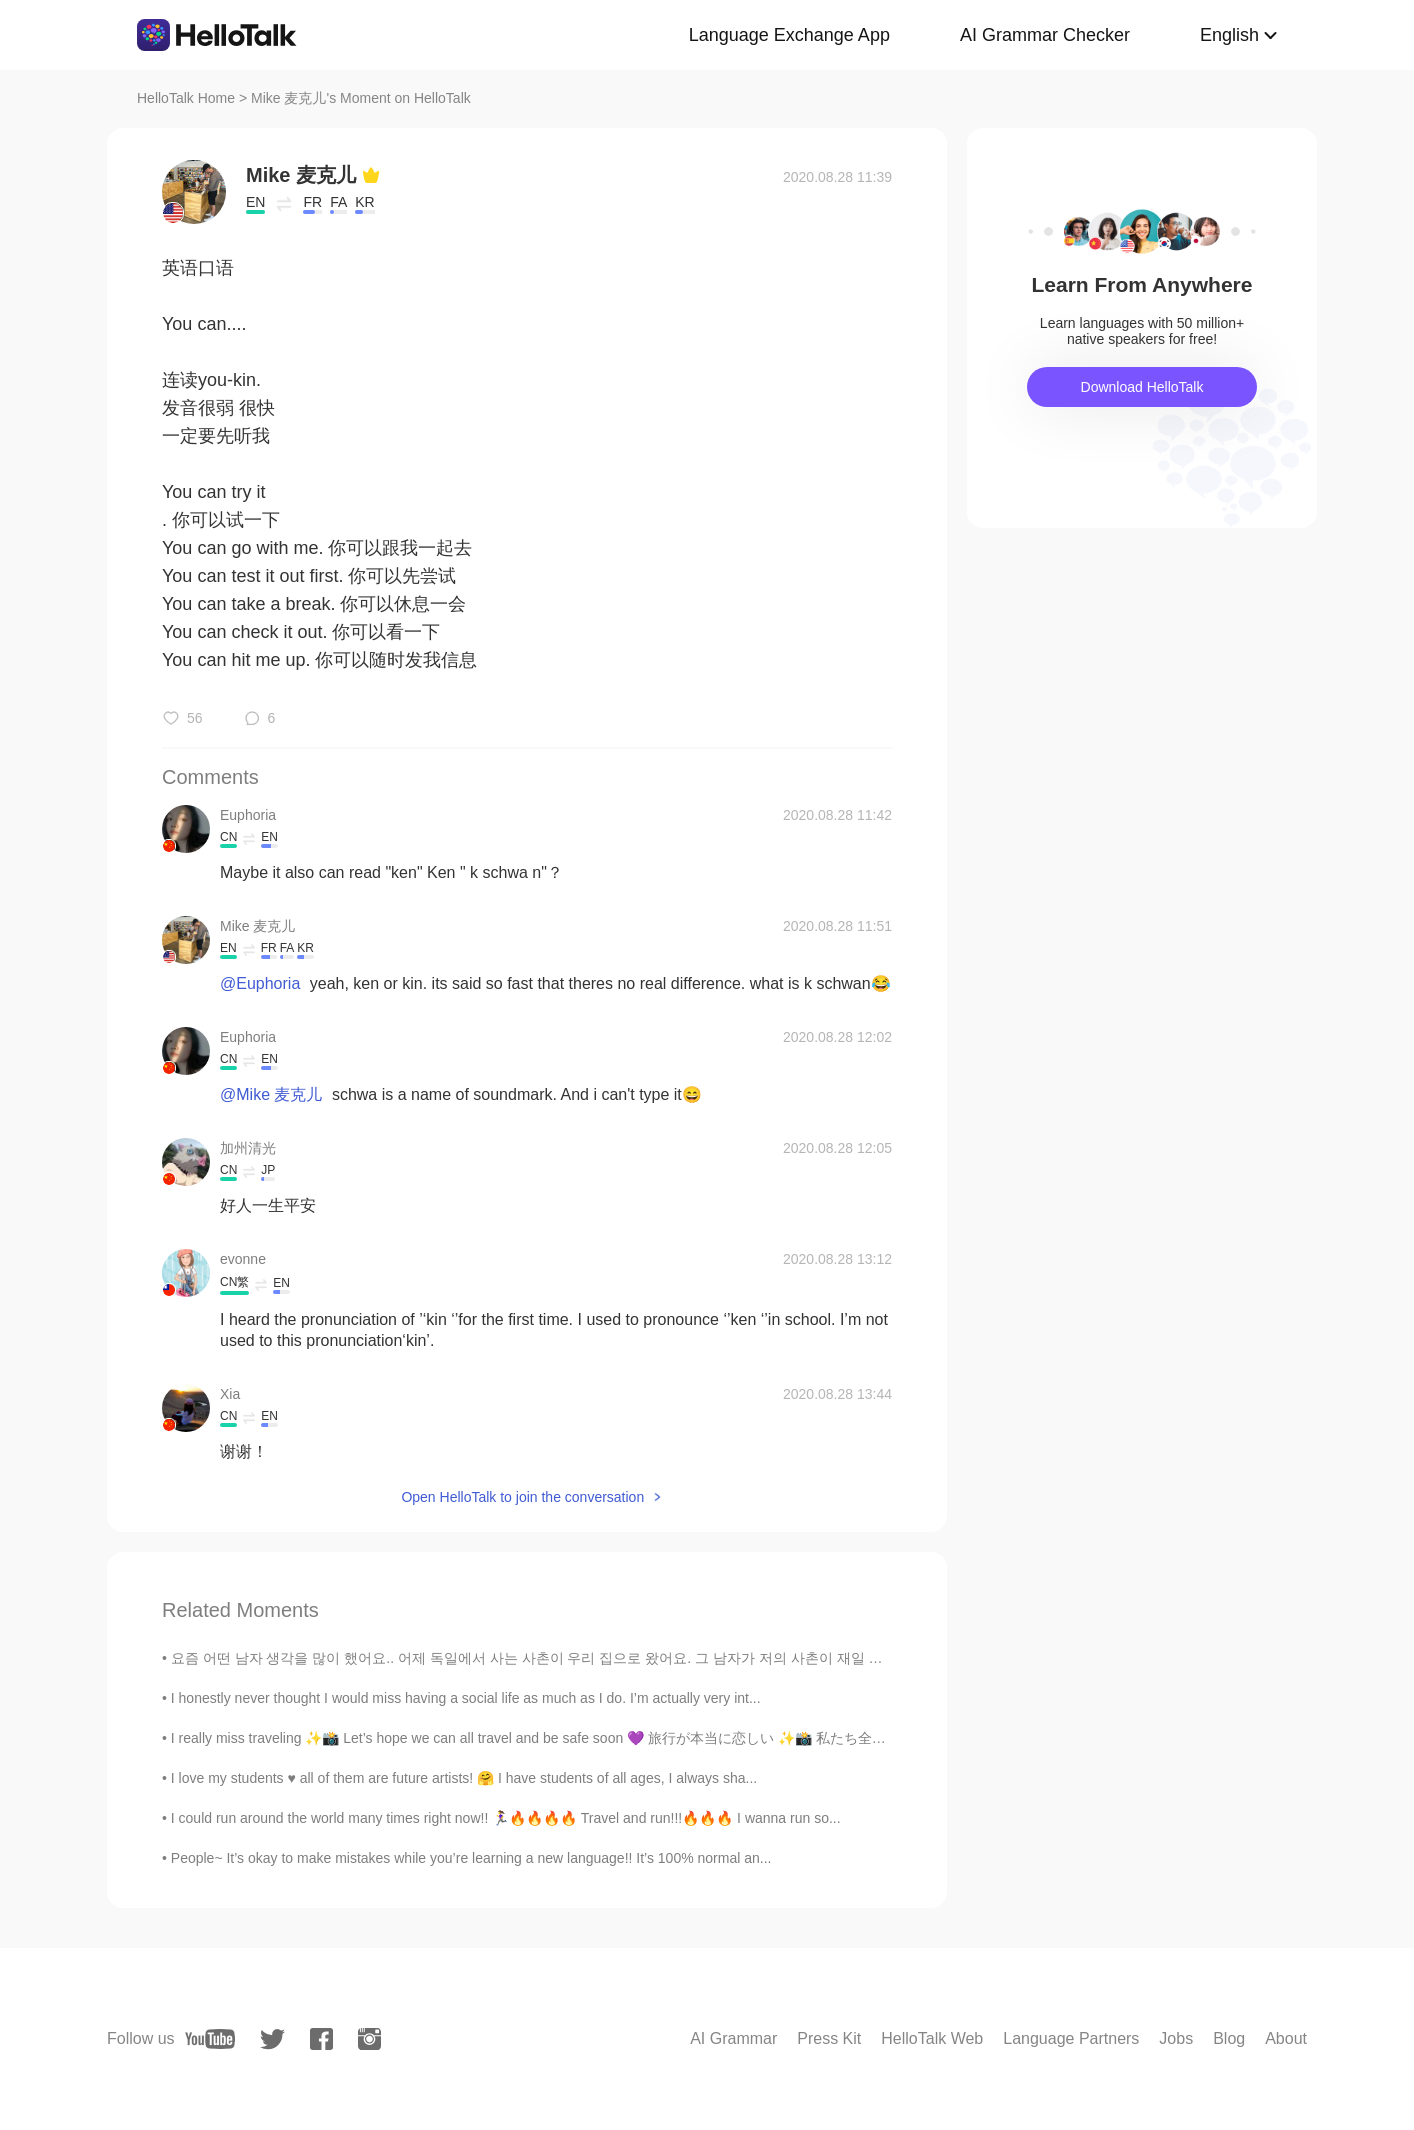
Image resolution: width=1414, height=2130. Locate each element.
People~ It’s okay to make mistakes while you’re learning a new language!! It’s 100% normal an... (471, 1858)
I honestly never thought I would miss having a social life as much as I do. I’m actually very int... (466, 1698)
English (1229, 35)
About (1286, 2038)
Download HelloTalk (1142, 387)
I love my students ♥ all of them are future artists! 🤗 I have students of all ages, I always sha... (464, 1778)
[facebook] (321, 2039)
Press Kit (829, 2038)
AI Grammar (733, 2038)
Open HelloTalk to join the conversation (522, 1497)
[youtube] (210, 2039)
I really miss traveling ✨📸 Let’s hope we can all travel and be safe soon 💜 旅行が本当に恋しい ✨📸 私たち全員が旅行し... (562, 1738)
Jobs (1176, 2038)
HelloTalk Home (186, 98)
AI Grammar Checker (1045, 35)
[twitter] (272, 2039)
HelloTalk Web (932, 2038)
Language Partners (1071, 2038)
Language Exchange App (789, 35)
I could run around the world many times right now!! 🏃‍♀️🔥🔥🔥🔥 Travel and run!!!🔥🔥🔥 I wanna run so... (506, 1818)
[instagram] (369, 2039)
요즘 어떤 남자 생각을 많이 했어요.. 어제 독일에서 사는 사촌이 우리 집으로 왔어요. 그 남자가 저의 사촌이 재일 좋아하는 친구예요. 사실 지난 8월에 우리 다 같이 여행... (694, 1658)
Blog (1229, 2038)
